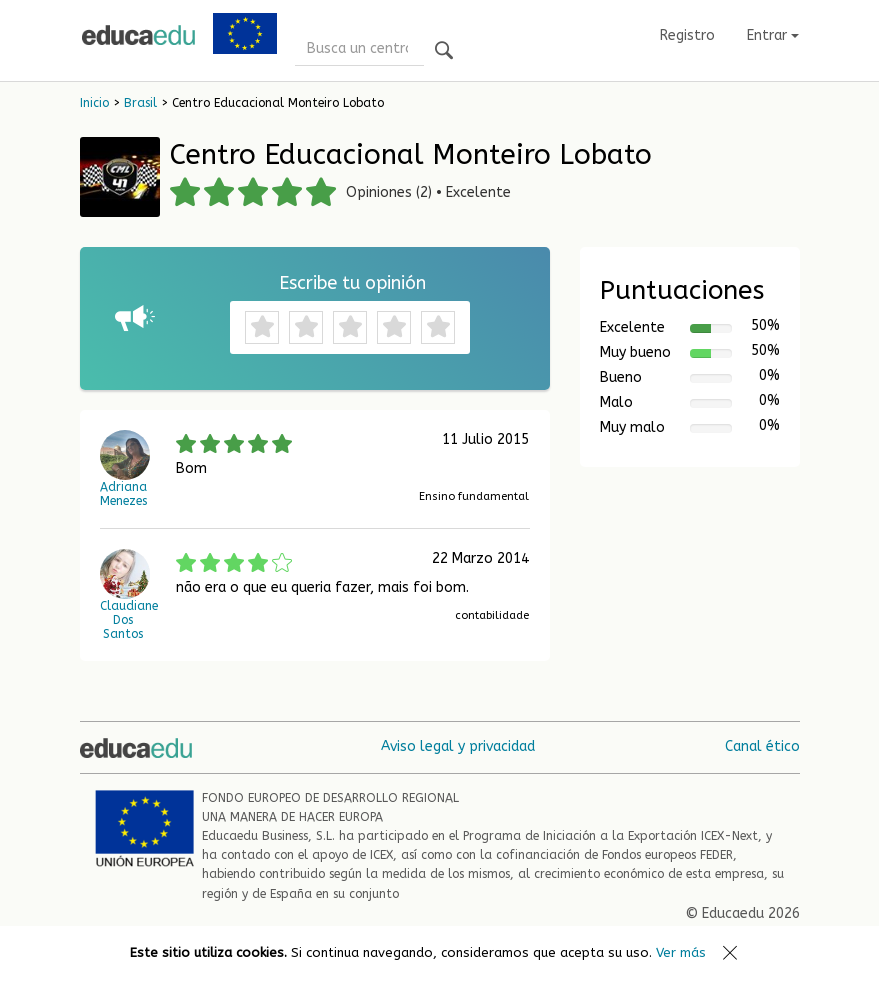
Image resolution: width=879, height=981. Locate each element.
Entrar (773, 35)
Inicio (94, 103)
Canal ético (762, 746)
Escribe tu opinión (352, 283)
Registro (687, 35)
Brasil (140, 103)
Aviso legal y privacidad (458, 746)
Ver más (681, 952)
